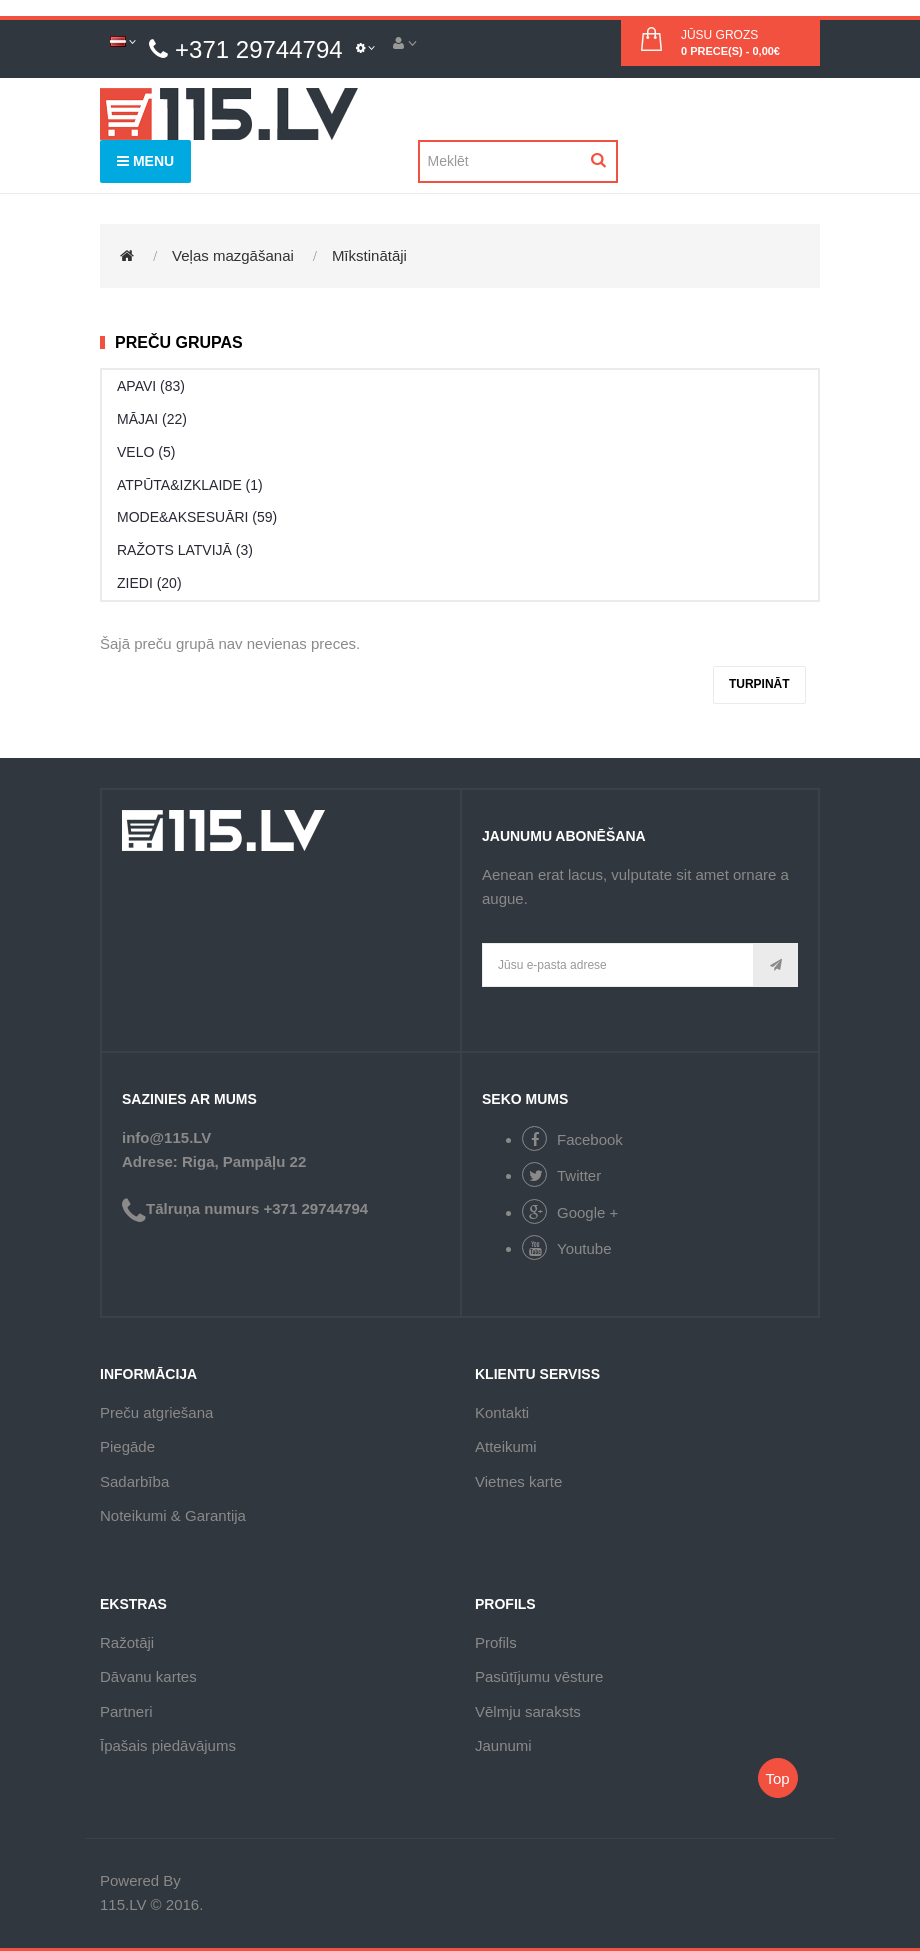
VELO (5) (146, 452)
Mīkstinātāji (369, 255)
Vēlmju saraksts (528, 1711)
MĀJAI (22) (152, 419)
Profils (496, 1642)
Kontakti (502, 1412)
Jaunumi (503, 1745)
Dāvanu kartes (148, 1676)
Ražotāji (127, 1642)
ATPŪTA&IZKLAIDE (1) (190, 485)
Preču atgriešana (156, 1412)
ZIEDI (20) (149, 583)
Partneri (126, 1711)
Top (777, 1778)
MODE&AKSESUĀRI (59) (197, 517)
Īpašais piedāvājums (168, 1745)
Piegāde (127, 1446)
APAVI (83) (151, 386)
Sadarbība (134, 1481)
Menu (145, 161)
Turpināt (759, 684)
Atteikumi (506, 1446)
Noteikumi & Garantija (173, 1515)
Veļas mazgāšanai (233, 255)
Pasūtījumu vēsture (539, 1676)
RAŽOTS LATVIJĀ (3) (185, 550)
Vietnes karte (518, 1481)
